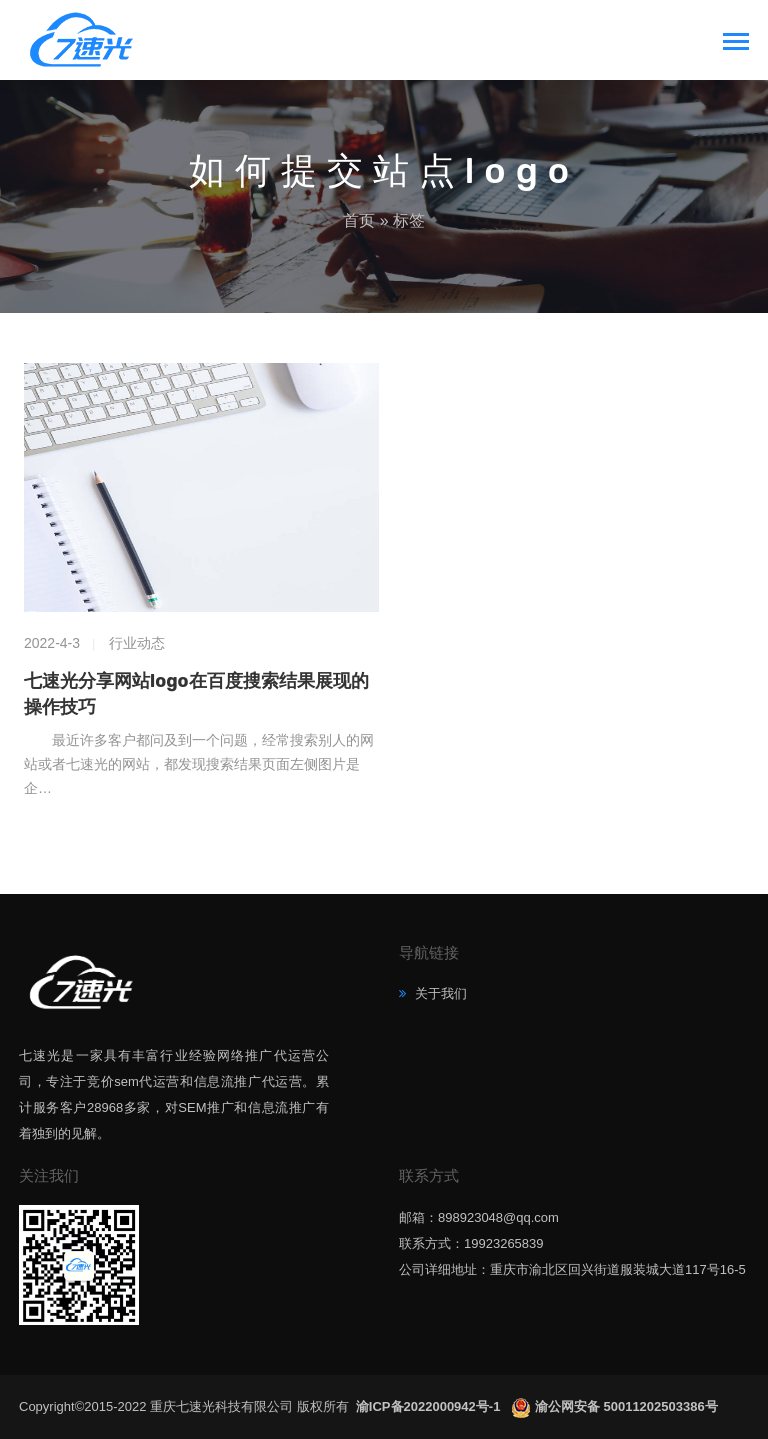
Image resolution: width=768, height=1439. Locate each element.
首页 (359, 220)
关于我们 (439, 993)
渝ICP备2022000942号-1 (430, 1406)
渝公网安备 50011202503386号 (626, 1406)
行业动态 (137, 643)
